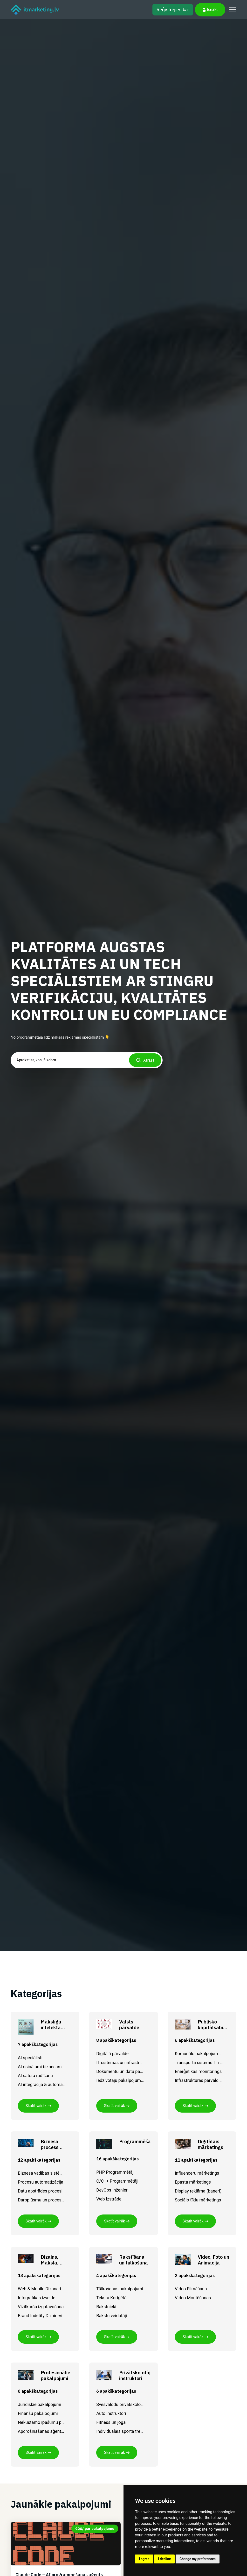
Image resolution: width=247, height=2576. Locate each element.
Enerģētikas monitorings (198, 2071)
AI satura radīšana (35, 2075)
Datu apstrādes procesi (40, 2190)
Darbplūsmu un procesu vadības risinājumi (42, 2199)
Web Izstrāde (108, 2198)
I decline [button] (164, 2559)
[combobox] (86, 1060)
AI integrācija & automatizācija (42, 2084)
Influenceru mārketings (197, 2173)
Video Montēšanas (193, 2297)
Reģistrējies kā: (173, 10)
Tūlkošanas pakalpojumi (119, 2288)
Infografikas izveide (36, 2297)
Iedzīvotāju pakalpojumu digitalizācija (120, 2080)
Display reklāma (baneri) (198, 2190)
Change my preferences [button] (197, 2559)
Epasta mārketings (193, 2182)
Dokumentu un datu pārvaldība (120, 2071)
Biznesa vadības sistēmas (42, 2173)
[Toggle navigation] (231, 9)
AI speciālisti (30, 2057)
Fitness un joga (111, 2422)
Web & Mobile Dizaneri (39, 2288)
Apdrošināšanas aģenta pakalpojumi (42, 2431)
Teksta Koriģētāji (112, 2297)
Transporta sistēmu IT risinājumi (199, 2062)
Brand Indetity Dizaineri (40, 2315)
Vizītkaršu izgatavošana (41, 2306)
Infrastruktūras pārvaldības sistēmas (199, 2080)
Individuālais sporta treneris (120, 2431)
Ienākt (210, 9)
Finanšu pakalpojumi (38, 2413)
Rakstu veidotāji (111, 2315)
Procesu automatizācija (40, 2182)
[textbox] (86, 1060)
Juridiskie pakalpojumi (39, 2404)
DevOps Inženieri (112, 2190)
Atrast (145, 1060)
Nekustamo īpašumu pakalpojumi (42, 2422)
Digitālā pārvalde (112, 2053)
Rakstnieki (106, 2306)
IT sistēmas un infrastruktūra (120, 2062)
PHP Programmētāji (115, 2172)
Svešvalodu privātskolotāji (120, 2404)
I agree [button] (144, 2559)
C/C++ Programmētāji (117, 2181)
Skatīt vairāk (38, 2105)
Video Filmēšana (191, 2288)
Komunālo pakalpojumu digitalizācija (199, 2053)
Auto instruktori (111, 2413)
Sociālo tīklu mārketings (198, 2199)
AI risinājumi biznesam (40, 2066)
